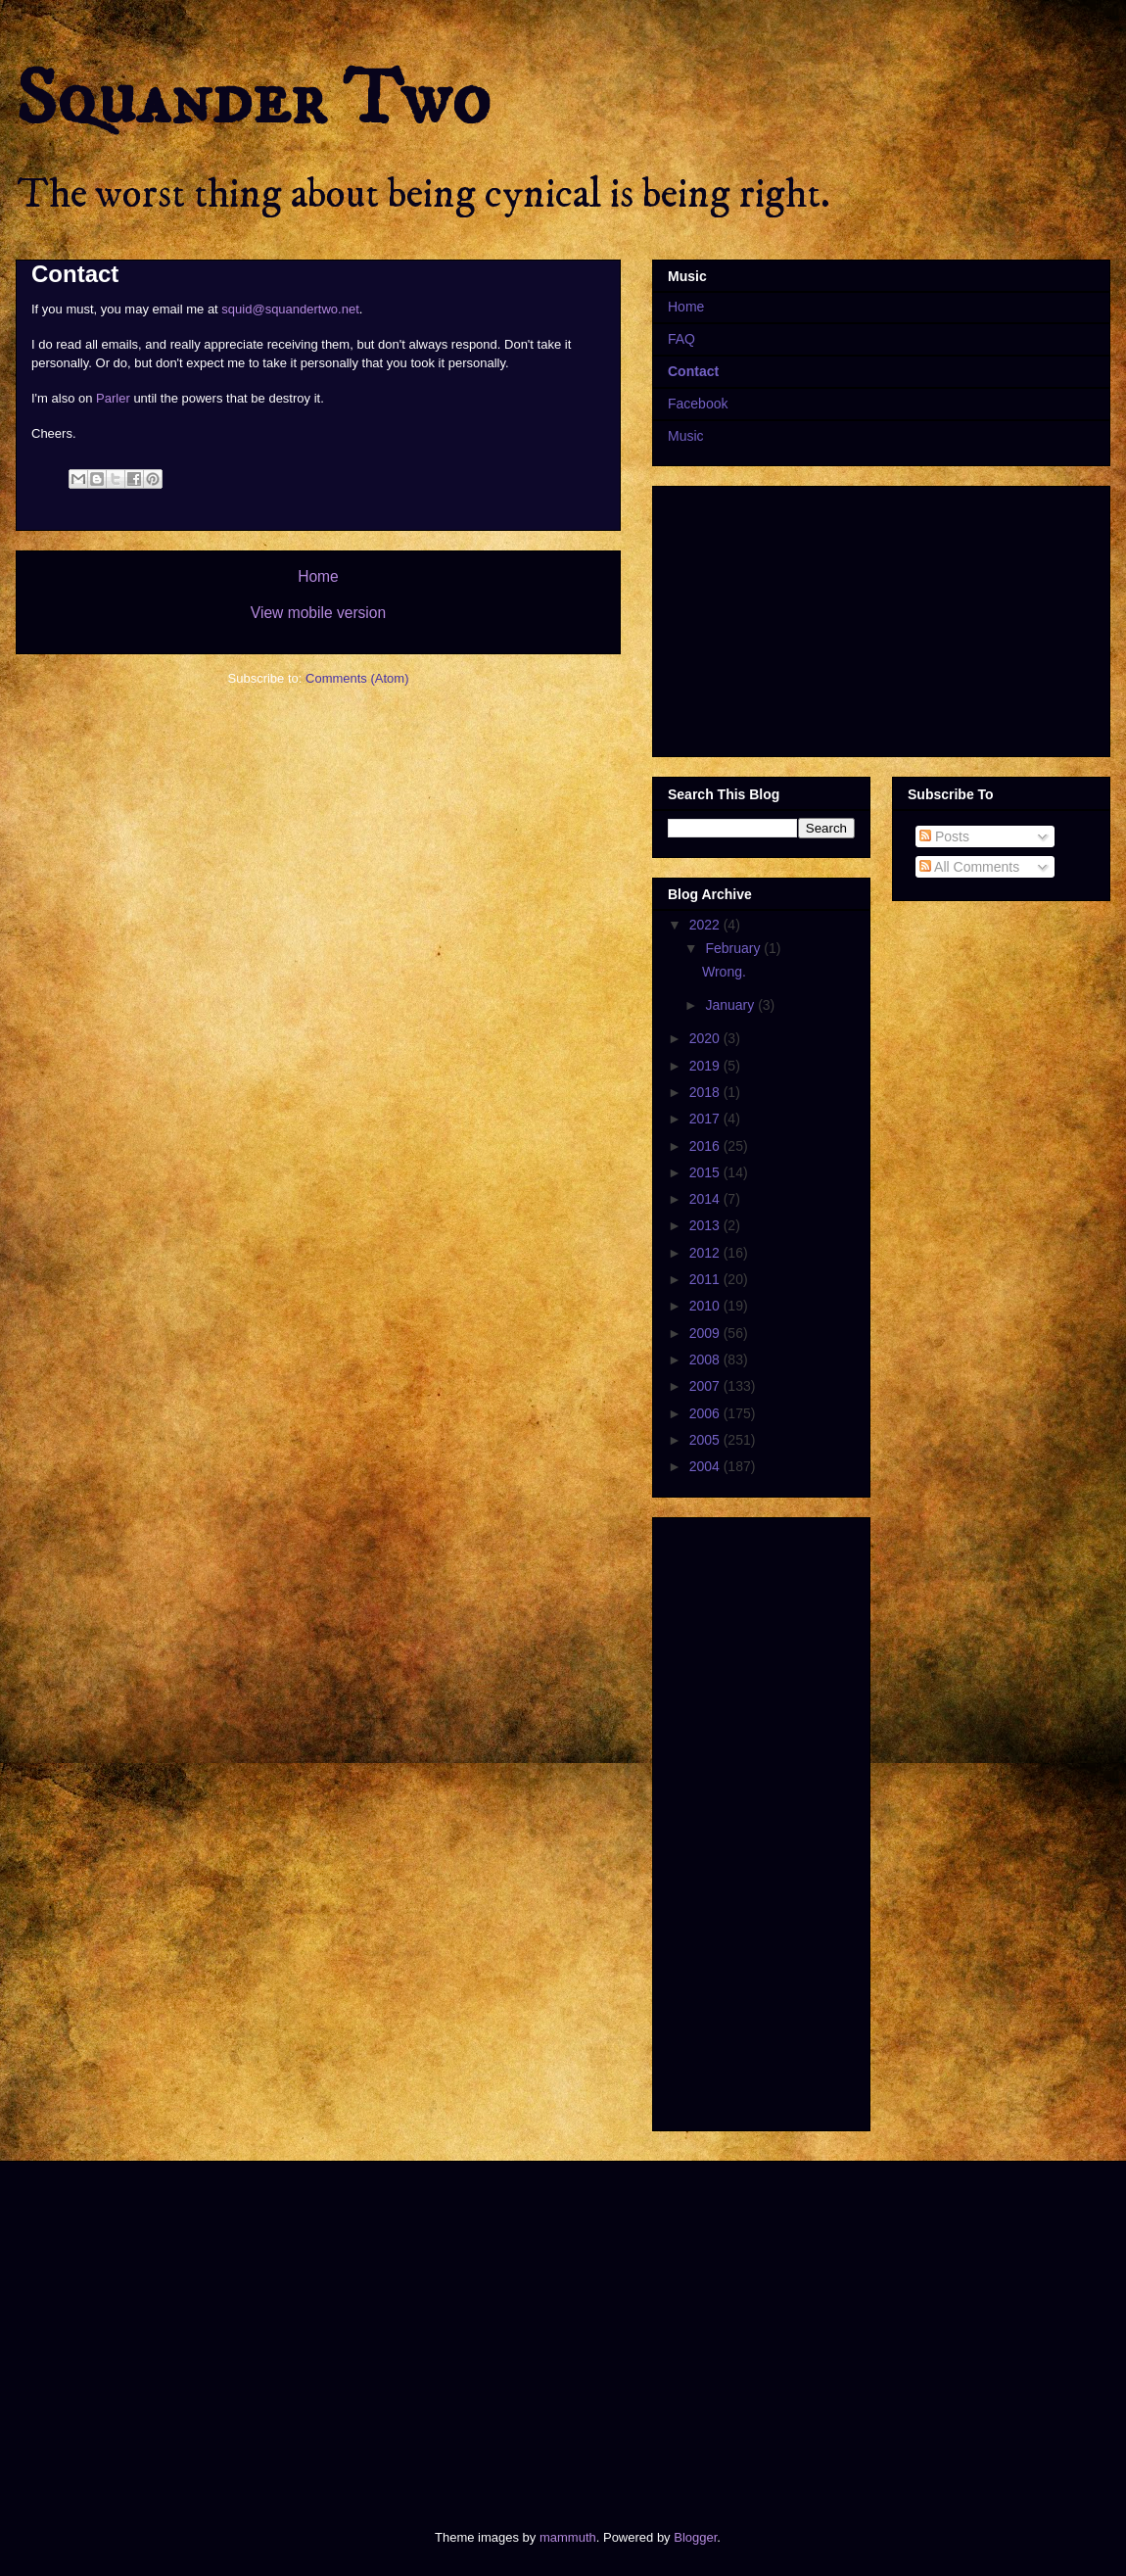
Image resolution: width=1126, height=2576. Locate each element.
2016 (706, 1146)
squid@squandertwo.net (289, 309)
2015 (706, 1172)
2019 (706, 1065)
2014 (706, 1199)
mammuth (568, 2537)
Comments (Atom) (356, 678)
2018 (706, 1092)
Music (686, 436)
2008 (706, 1359)
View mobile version (318, 612)
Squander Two (253, 100)
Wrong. (724, 971)
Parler (113, 398)
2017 (706, 1118)
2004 (706, 1466)
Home (318, 576)
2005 (706, 1440)
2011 (706, 1279)
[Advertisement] (354, 2328)
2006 (706, 1413)
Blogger (695, 2537)
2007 (706, 1386)
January (731, 1005)
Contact (693, 371)
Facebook (697, 403)
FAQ (681, 339)
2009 (706, 1333)
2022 (706, 924)
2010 (706, 1305)
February (734, 948)
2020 (706, 1038)
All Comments (969, 867)
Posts (944, 836)
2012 (706, 1253)
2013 (706, 1225)
